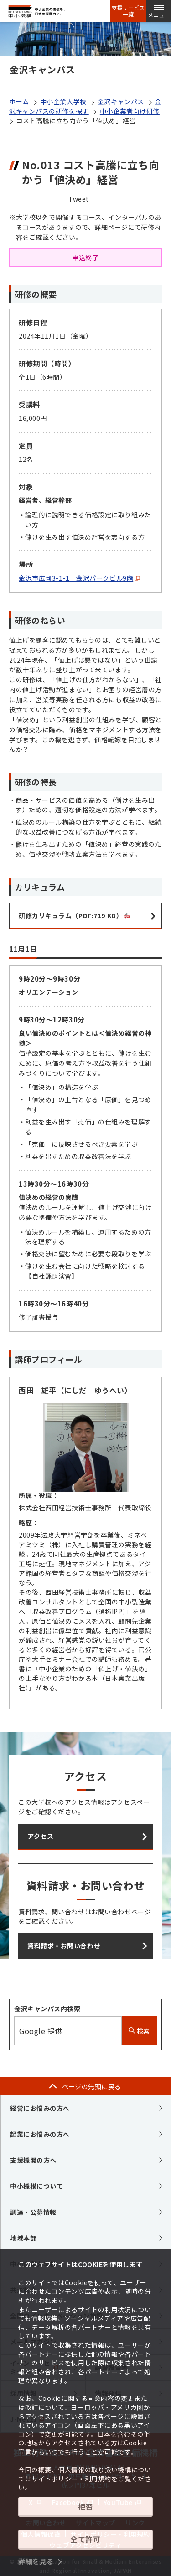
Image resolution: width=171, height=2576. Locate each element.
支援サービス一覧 (128, 11)
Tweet (78, 198)
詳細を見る (36, 2561)
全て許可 (85, 2539)
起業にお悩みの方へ (40, 2134)
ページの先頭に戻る (91, 2086)
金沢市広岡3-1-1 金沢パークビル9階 (79, 577)
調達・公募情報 (33, 2212)
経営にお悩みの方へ (40, 2108)
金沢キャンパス (121, 101)
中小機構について (36, 2186)
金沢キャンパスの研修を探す (85, 106)
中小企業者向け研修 (130, 111)
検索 (139, 2030)
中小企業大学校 (63, 101)
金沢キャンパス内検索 (47, 2008)
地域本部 (23, 2237)
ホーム (19, 101)
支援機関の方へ (33, 2160)
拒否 (85, 2506)
